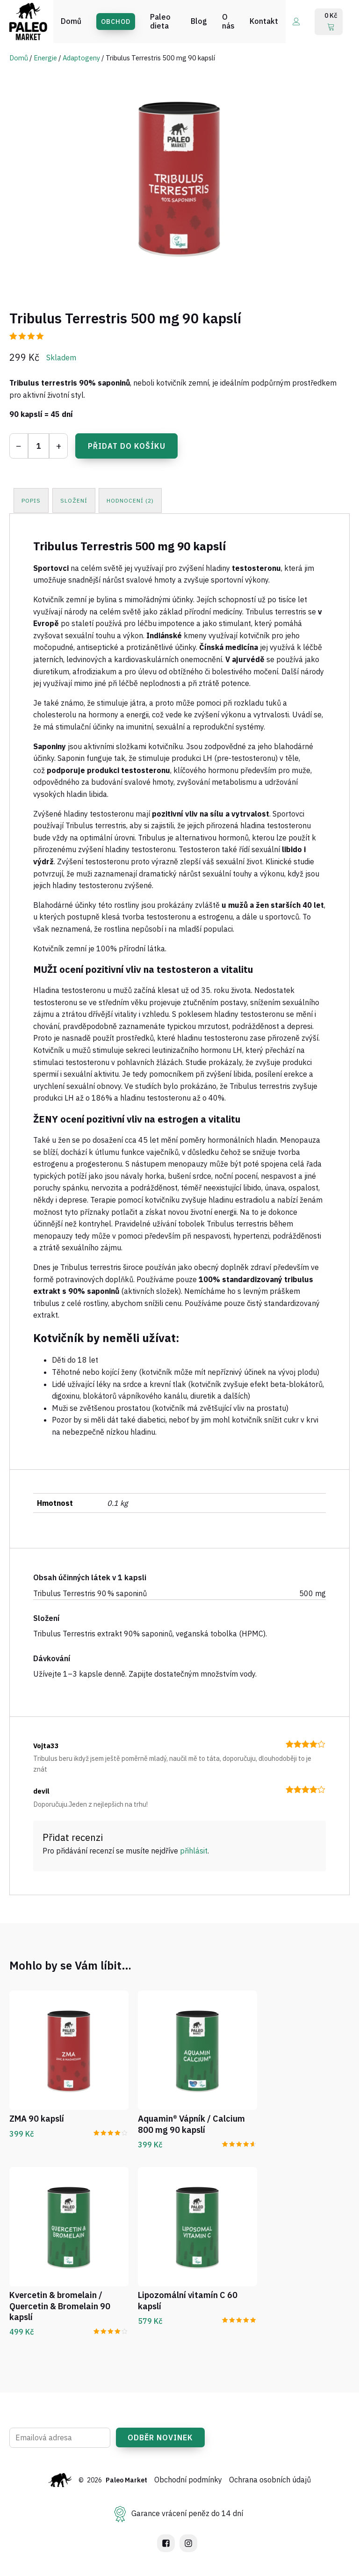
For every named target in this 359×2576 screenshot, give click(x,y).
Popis (31, 500)
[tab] (31, 500)
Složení (75, 500)
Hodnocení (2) (133, 500)
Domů (18, 57)
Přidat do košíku (126, 446)
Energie (45, 57)
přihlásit (194, 1849)
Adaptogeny (81, 57)
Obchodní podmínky (189, 2480)
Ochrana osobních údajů (270, 2480)
